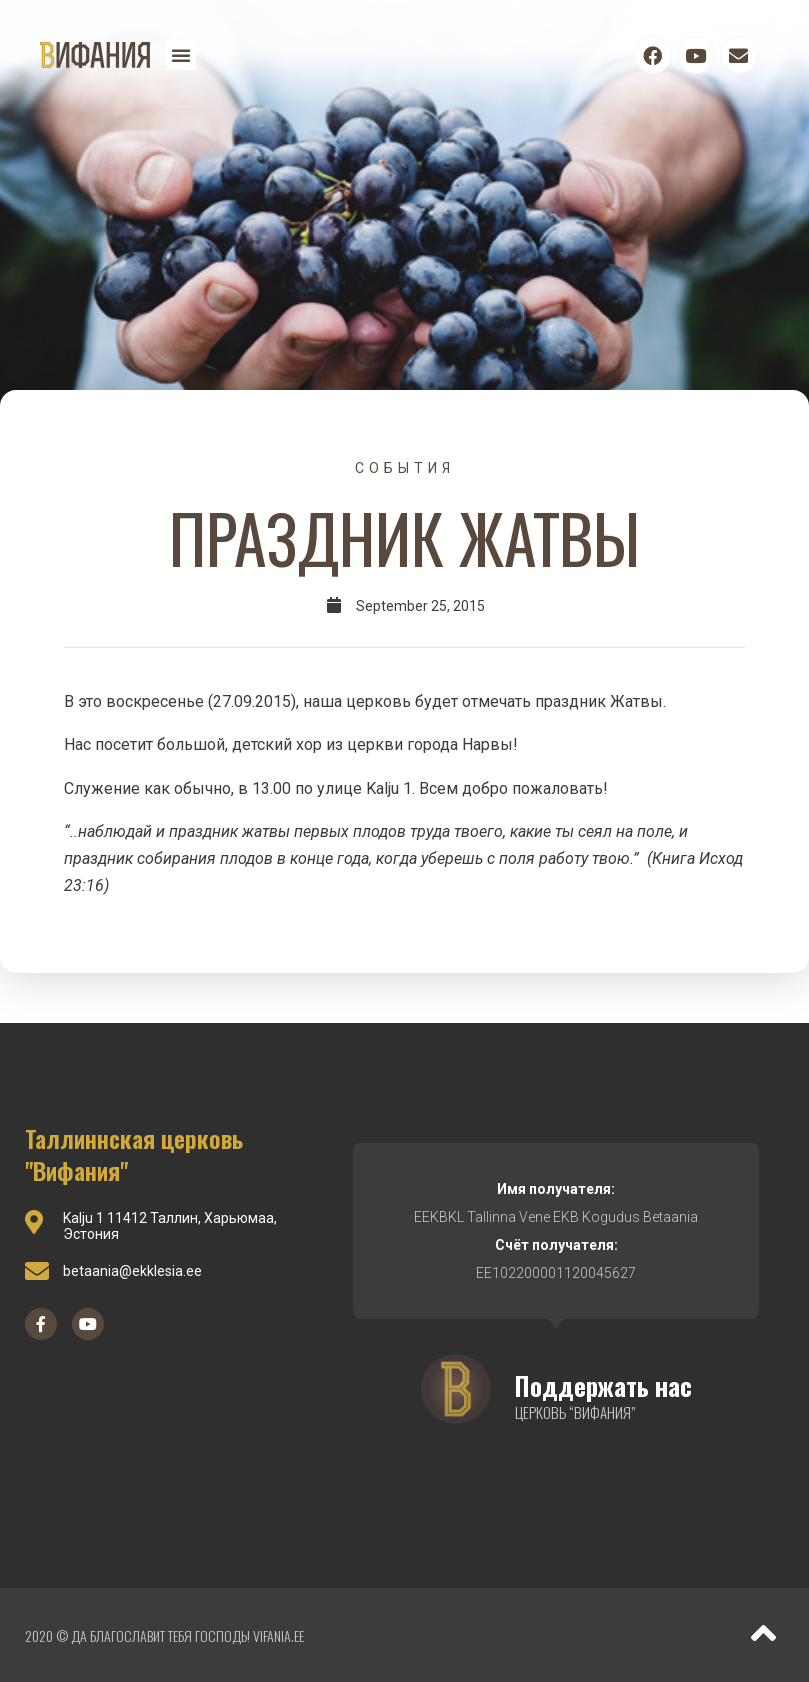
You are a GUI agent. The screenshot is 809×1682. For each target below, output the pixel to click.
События (405, 468)
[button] (181, 55)
